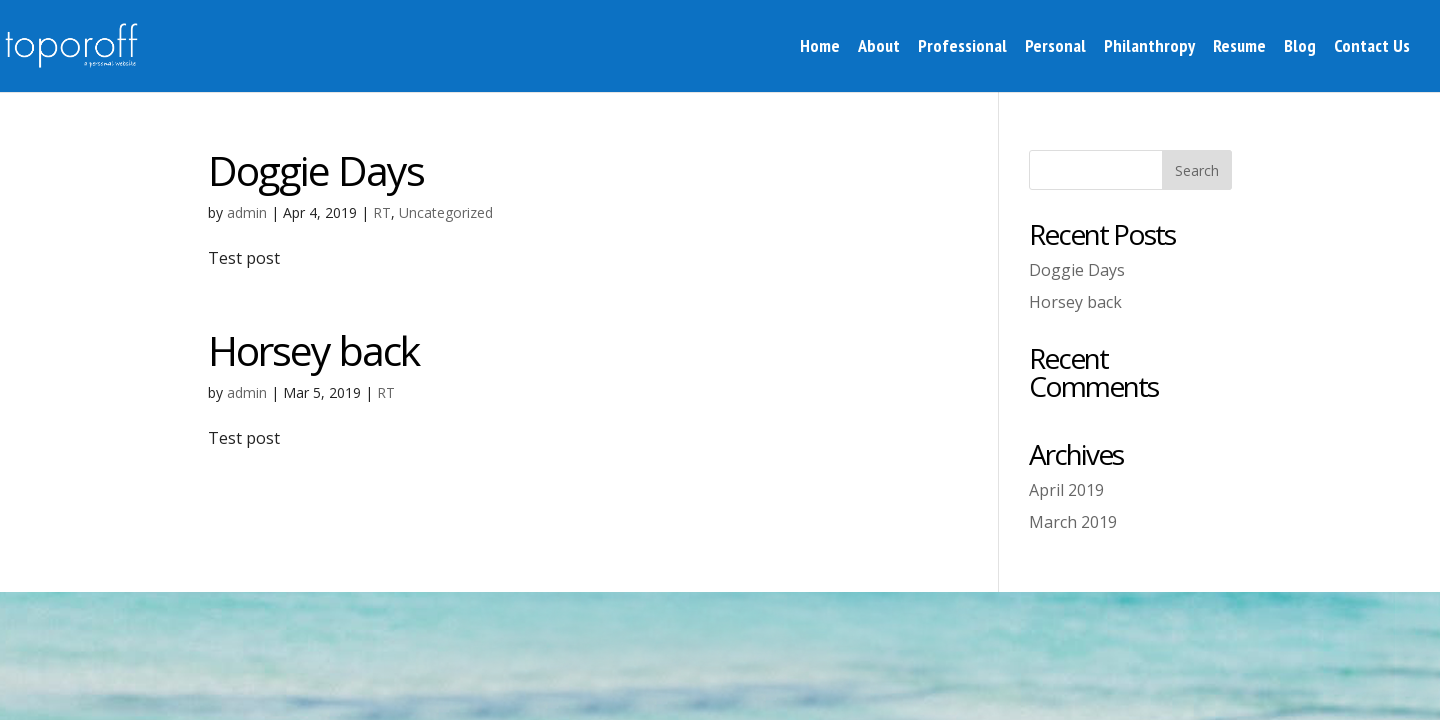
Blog (1300, 48)
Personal (1055, 48)
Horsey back (313, 350)
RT (382, 212)
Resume (1239, 48)
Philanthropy (1149, 48)
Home (820, 48)
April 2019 (1066, 490)
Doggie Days (316, 170)
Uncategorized (446, 212)
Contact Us (1372, 48)
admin (247, 212)
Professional (962, 48)
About (879, 48)
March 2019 (1073, 522)
